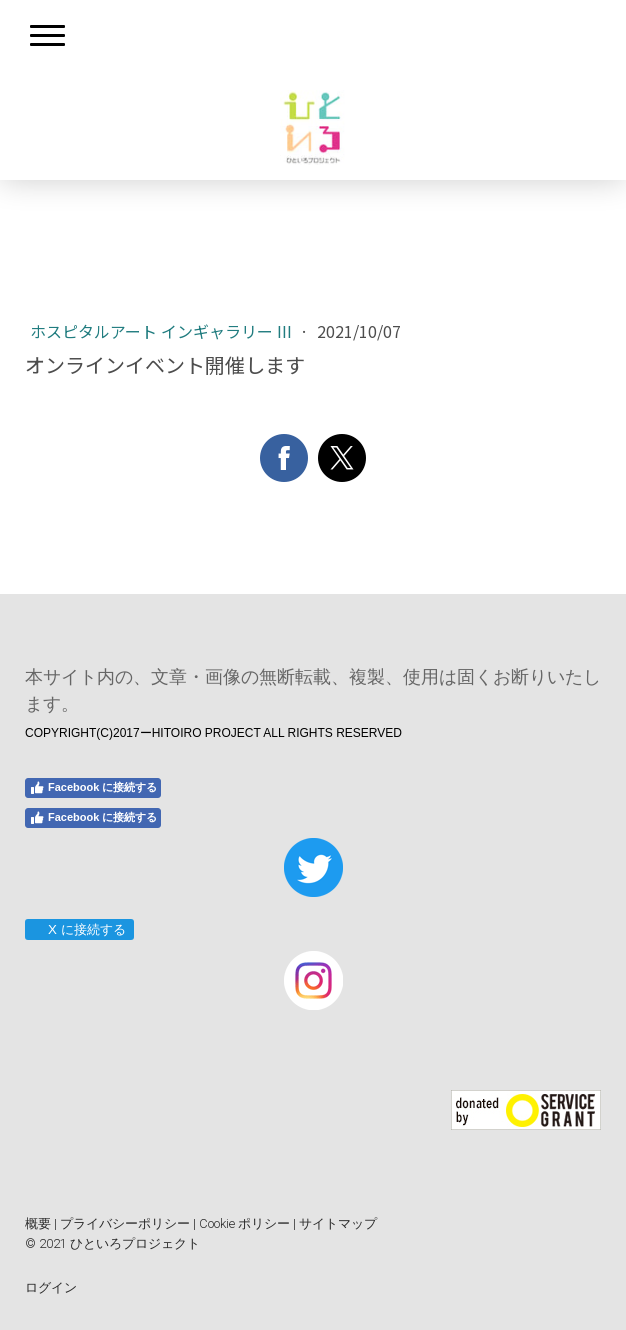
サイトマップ (338, 1223)
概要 (38, 1223)
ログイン (51, 1287)
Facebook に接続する (93, 788)
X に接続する (78, 929)
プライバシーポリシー (125, 1223)
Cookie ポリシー (244, 1223)
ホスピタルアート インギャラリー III (163, 331)
